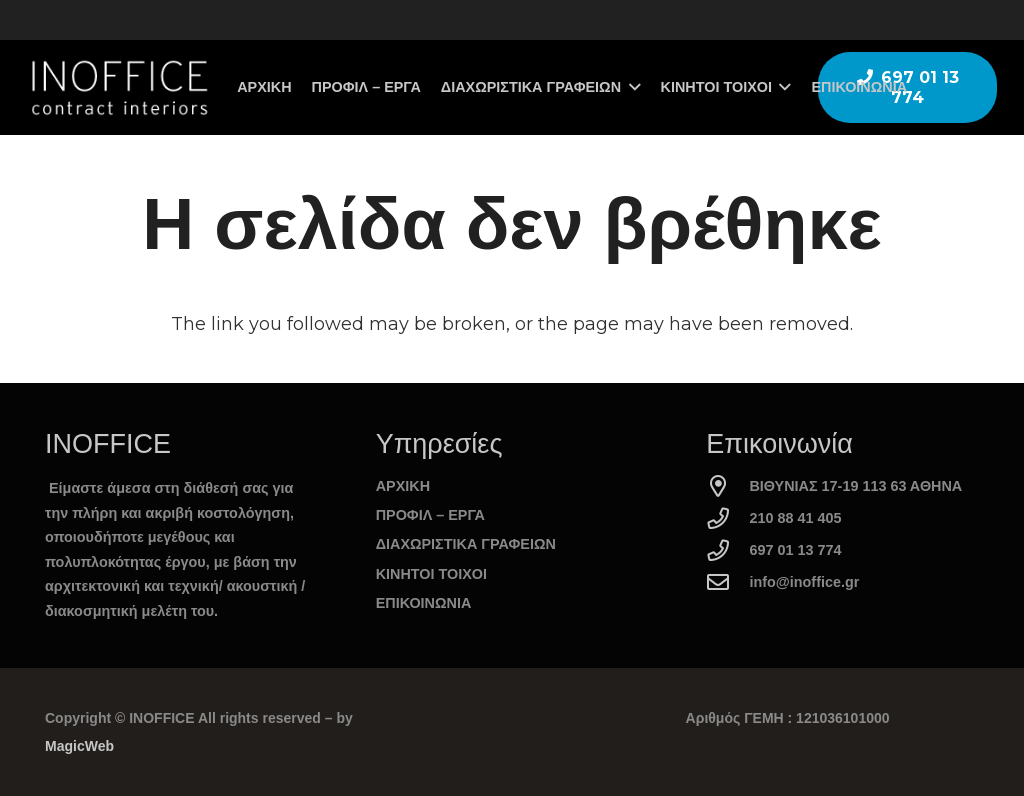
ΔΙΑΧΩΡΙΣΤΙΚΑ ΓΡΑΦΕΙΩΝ (466, 544)
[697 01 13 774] (727, 551)
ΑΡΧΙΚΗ (403, 486)
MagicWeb (79, 746)
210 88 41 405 (795, 518)
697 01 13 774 (795, 550)
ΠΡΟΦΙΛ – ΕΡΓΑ (430, 515)
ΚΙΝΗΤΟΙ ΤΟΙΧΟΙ (431, 574)
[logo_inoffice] (118, 88)
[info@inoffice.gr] (727, 583)
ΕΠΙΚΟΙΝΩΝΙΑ (424, 603)
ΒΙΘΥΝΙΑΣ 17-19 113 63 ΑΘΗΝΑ (855, 486)
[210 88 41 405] (727, 519)
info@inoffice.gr (804, 582)
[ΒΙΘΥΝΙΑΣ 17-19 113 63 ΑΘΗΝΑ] (727, 487)
